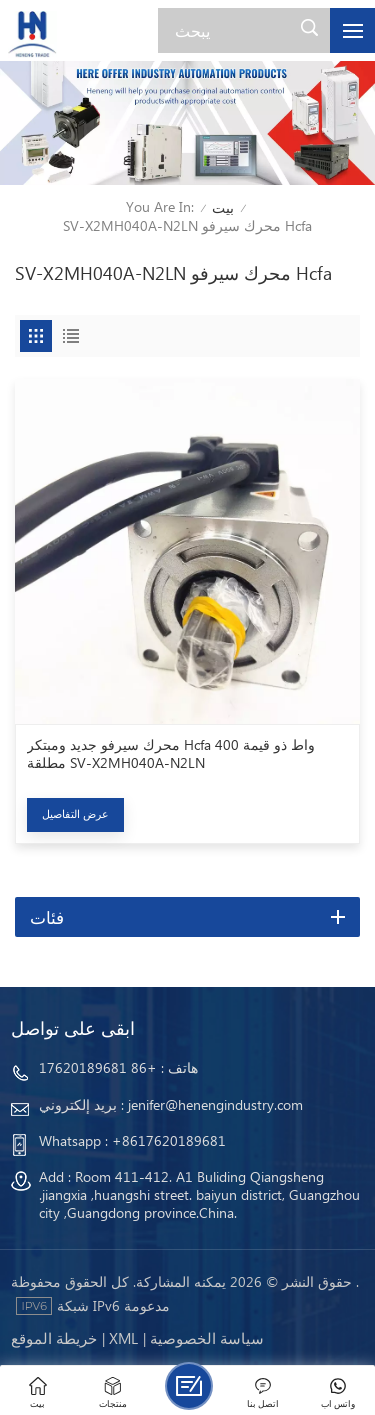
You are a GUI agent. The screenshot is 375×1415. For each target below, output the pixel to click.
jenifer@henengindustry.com (215, 1104)
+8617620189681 (169, 1140)
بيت (223, 207)
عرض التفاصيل (75, 813)
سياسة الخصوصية (207, 1338)
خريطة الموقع (54, 1338)
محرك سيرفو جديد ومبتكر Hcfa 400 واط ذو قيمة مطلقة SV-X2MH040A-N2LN (171, 754)
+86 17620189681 (98, 1067)
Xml (123, 1338)
